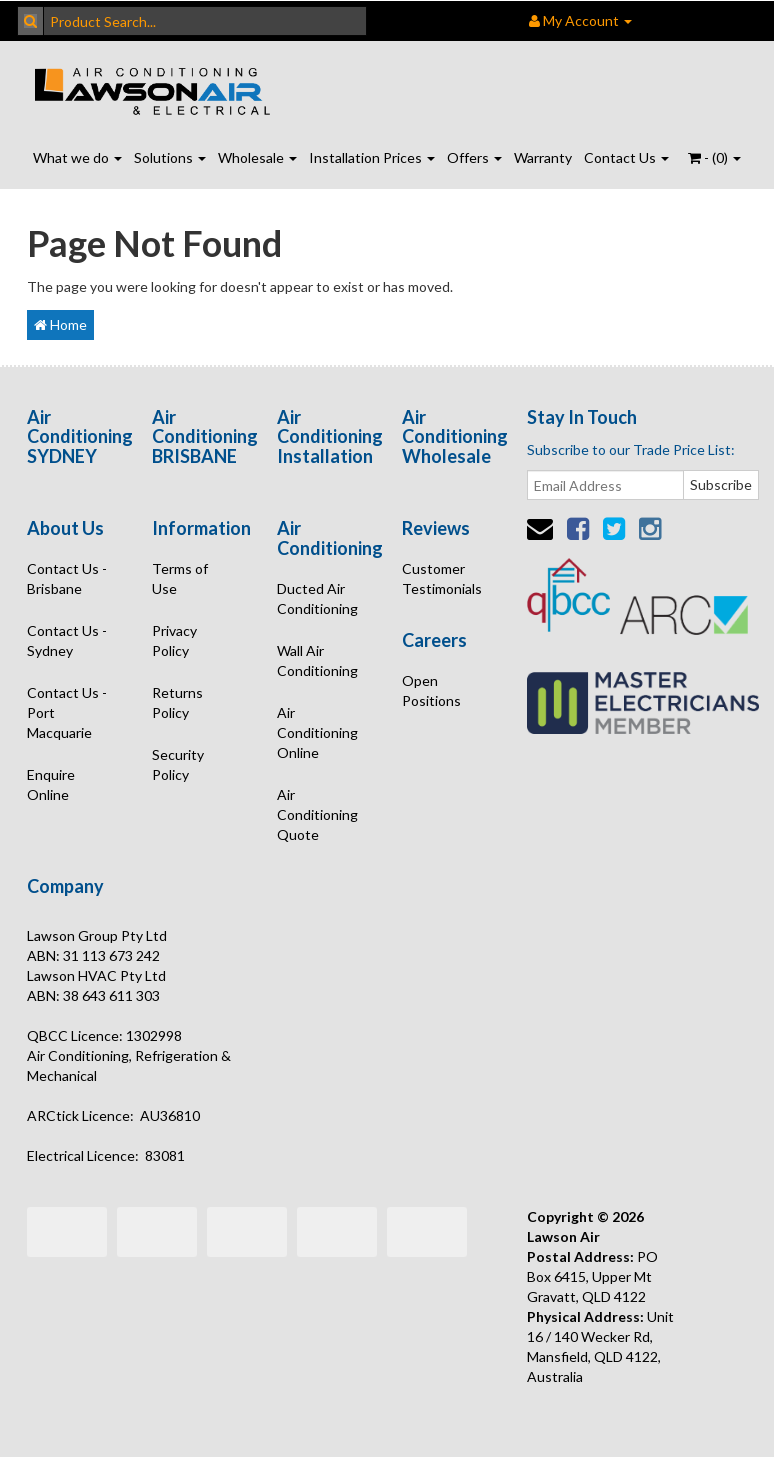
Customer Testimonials (442, 578)
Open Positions (431, 690)
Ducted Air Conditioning (317, 598)
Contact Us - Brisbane (67, 578)
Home (60, 324)
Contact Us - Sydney (67, 640)
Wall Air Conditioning (317, 660)
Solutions (170, 157)
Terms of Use (180, 578)
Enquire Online (51, 784)
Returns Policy (177, 702)
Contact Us (626, 157)
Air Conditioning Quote (317, 814)
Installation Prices (372, 157)
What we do (77, 157)
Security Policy (178, 764)
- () (714, 157)
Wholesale (257, 157)
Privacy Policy (174, 640)
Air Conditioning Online (317, 732)
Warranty (543, 157)
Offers (474, 157)
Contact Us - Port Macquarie (67, 712)
